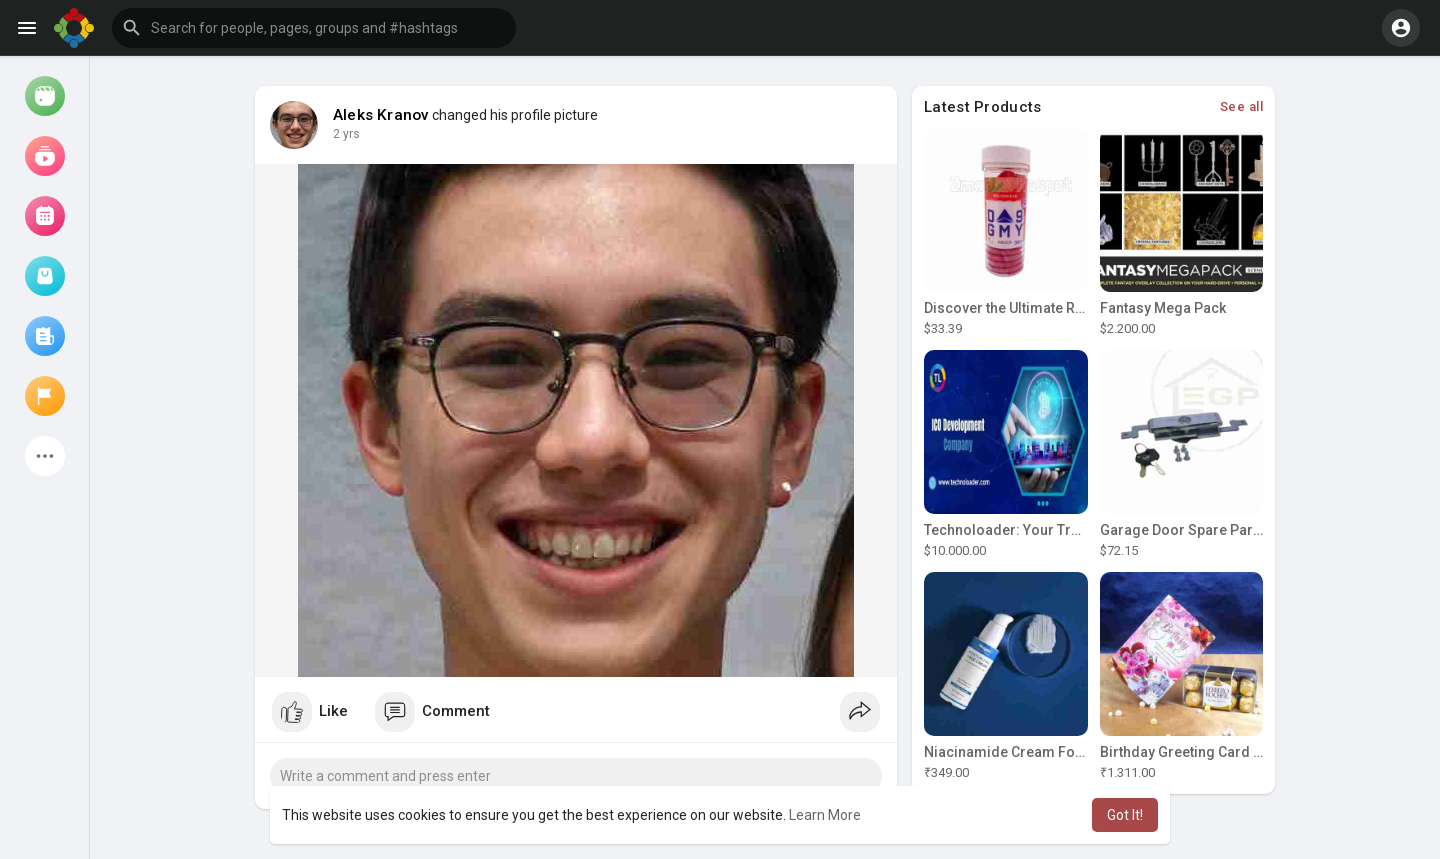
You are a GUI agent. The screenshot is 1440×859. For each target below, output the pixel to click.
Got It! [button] (1125, 815)
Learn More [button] (825, 815)
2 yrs (346, 134)
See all (1242, 106)
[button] (314, 28)
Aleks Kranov (381, 115)
